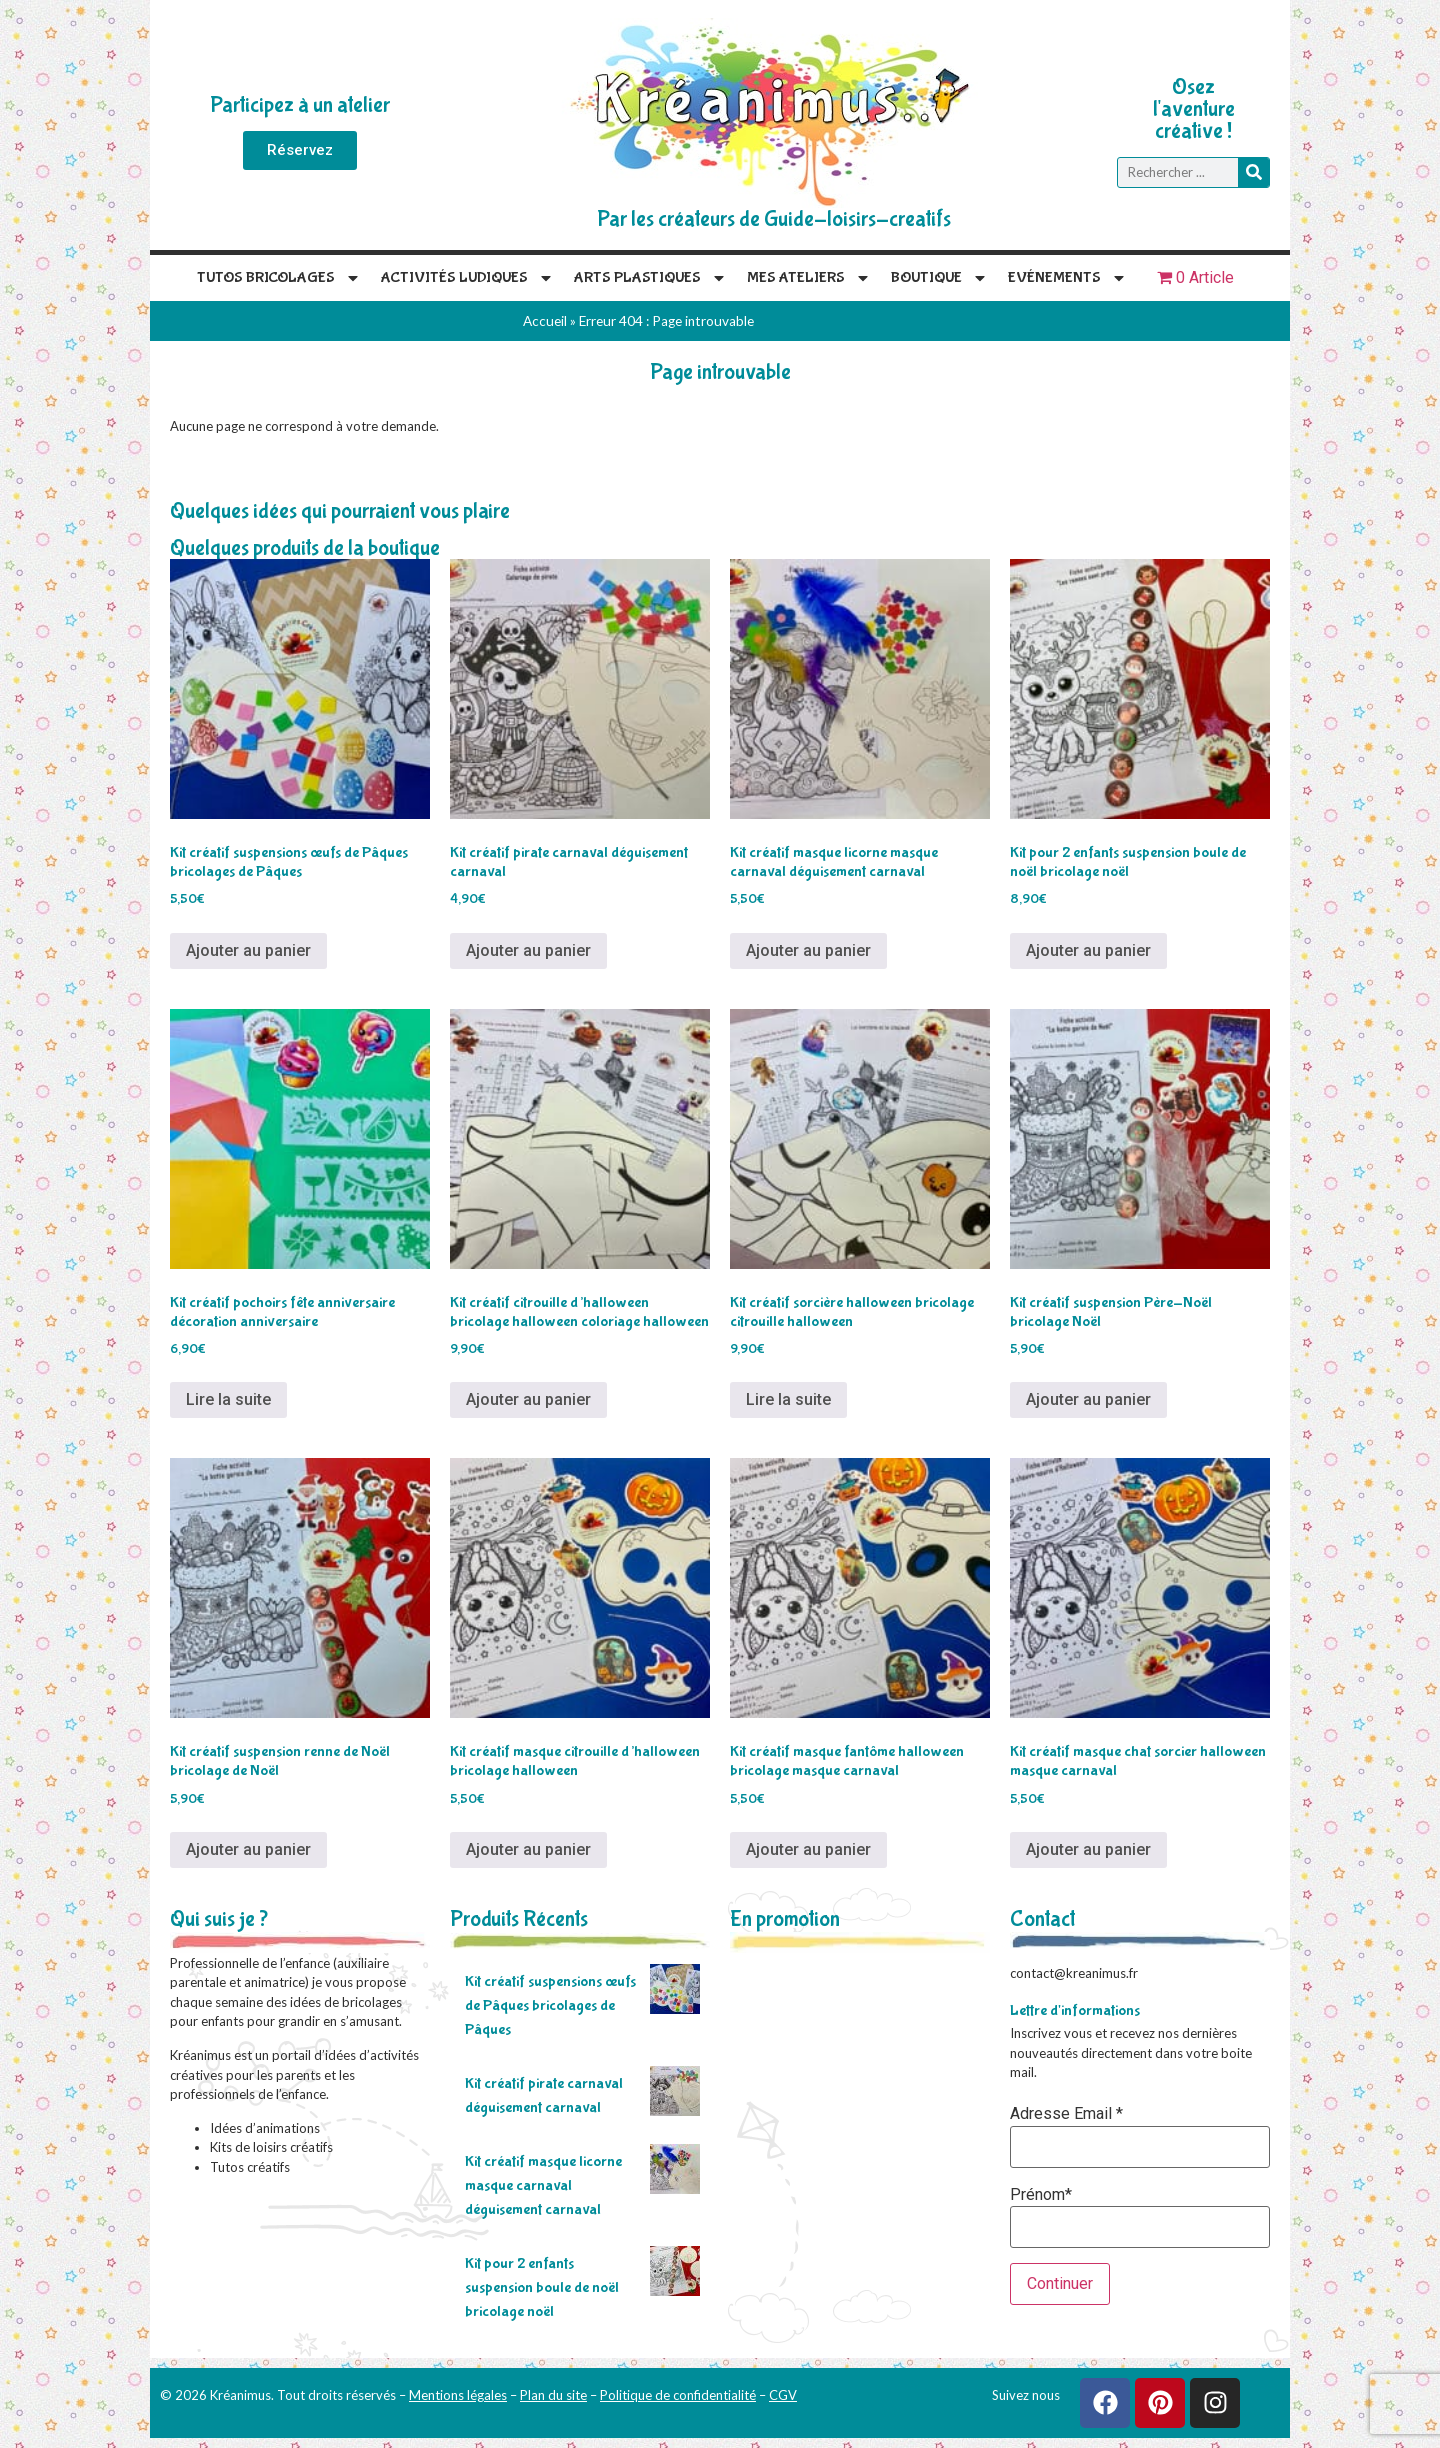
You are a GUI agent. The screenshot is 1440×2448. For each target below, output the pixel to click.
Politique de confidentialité (678, 2395)
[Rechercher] (1253, 172)
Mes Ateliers (809, 278)
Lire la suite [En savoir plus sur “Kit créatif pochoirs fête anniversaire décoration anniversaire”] (228, 1399)
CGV (783, 2395)
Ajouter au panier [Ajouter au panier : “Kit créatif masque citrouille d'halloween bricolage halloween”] (528, 1849)
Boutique (939, 278)
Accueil (545, 321)
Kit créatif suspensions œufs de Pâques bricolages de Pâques (550, 2005)
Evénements (1067, 278)
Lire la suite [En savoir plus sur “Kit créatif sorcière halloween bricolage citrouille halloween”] (788, 1399)
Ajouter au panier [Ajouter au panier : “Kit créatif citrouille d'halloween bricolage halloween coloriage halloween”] (528, 1399)
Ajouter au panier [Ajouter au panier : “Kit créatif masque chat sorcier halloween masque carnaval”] (1088, 1849)
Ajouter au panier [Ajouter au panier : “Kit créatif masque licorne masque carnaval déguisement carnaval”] (808, 950)
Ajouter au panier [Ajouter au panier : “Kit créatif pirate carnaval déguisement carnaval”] (528, 950)
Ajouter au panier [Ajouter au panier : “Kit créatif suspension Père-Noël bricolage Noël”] (1088, 1399)
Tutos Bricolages (279, 278)
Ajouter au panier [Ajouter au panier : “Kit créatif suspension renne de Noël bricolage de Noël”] (248, 1849)
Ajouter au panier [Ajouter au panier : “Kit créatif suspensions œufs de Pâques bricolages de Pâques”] (248, 950)
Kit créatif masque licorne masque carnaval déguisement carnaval (543, 2185)
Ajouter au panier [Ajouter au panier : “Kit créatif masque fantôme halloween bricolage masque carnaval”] (808, 1849)
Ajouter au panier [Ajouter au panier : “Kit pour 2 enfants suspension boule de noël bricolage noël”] (1088, 950)
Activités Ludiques (467, 278)
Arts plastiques (650, 278)
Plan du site (553, 2395)
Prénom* (1041, 2195)
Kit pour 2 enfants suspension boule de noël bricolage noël (542, 2287)
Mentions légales (458, 2395)
